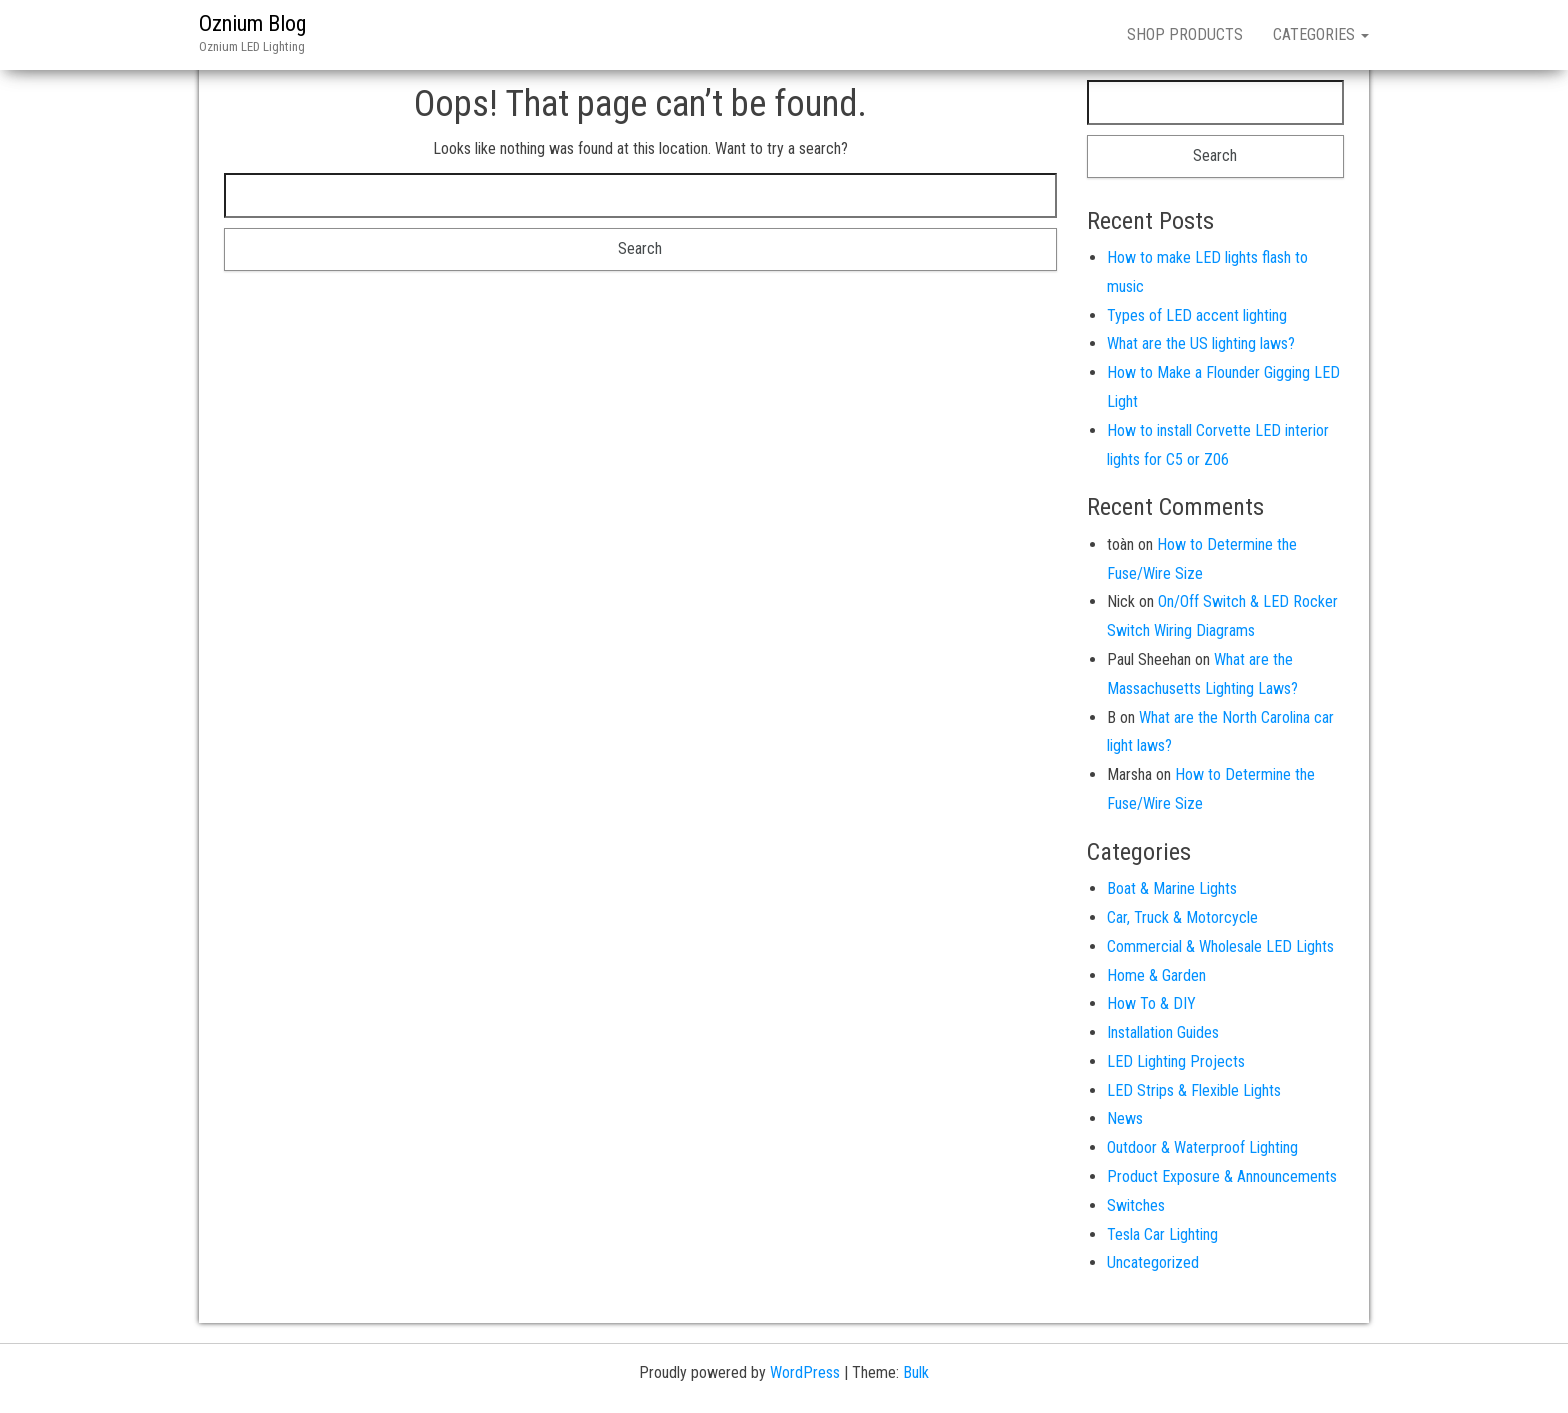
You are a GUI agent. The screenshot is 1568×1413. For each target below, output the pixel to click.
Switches (1136, 1205)
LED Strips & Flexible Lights (1194, 1090)
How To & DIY (1151, 1003)
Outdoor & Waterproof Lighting (1202, 1147)
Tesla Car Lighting (1162, 1234)
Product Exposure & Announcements (1222, 1176)
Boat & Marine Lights (1172, 888)
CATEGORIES (1321, 34)
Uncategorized (1153, 1262)
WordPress (805, 1372)
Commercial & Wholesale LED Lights (1220, 946)
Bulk (916, 1372)
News (1125, 1118)
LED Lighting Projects (1176, 1061)
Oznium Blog (252, 23)
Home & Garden (1156, 975)
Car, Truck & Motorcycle (1182, 917)
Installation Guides (1163, 1032)
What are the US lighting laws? (1201, 343)
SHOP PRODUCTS (1185, 34)
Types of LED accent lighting (1197, 315)
